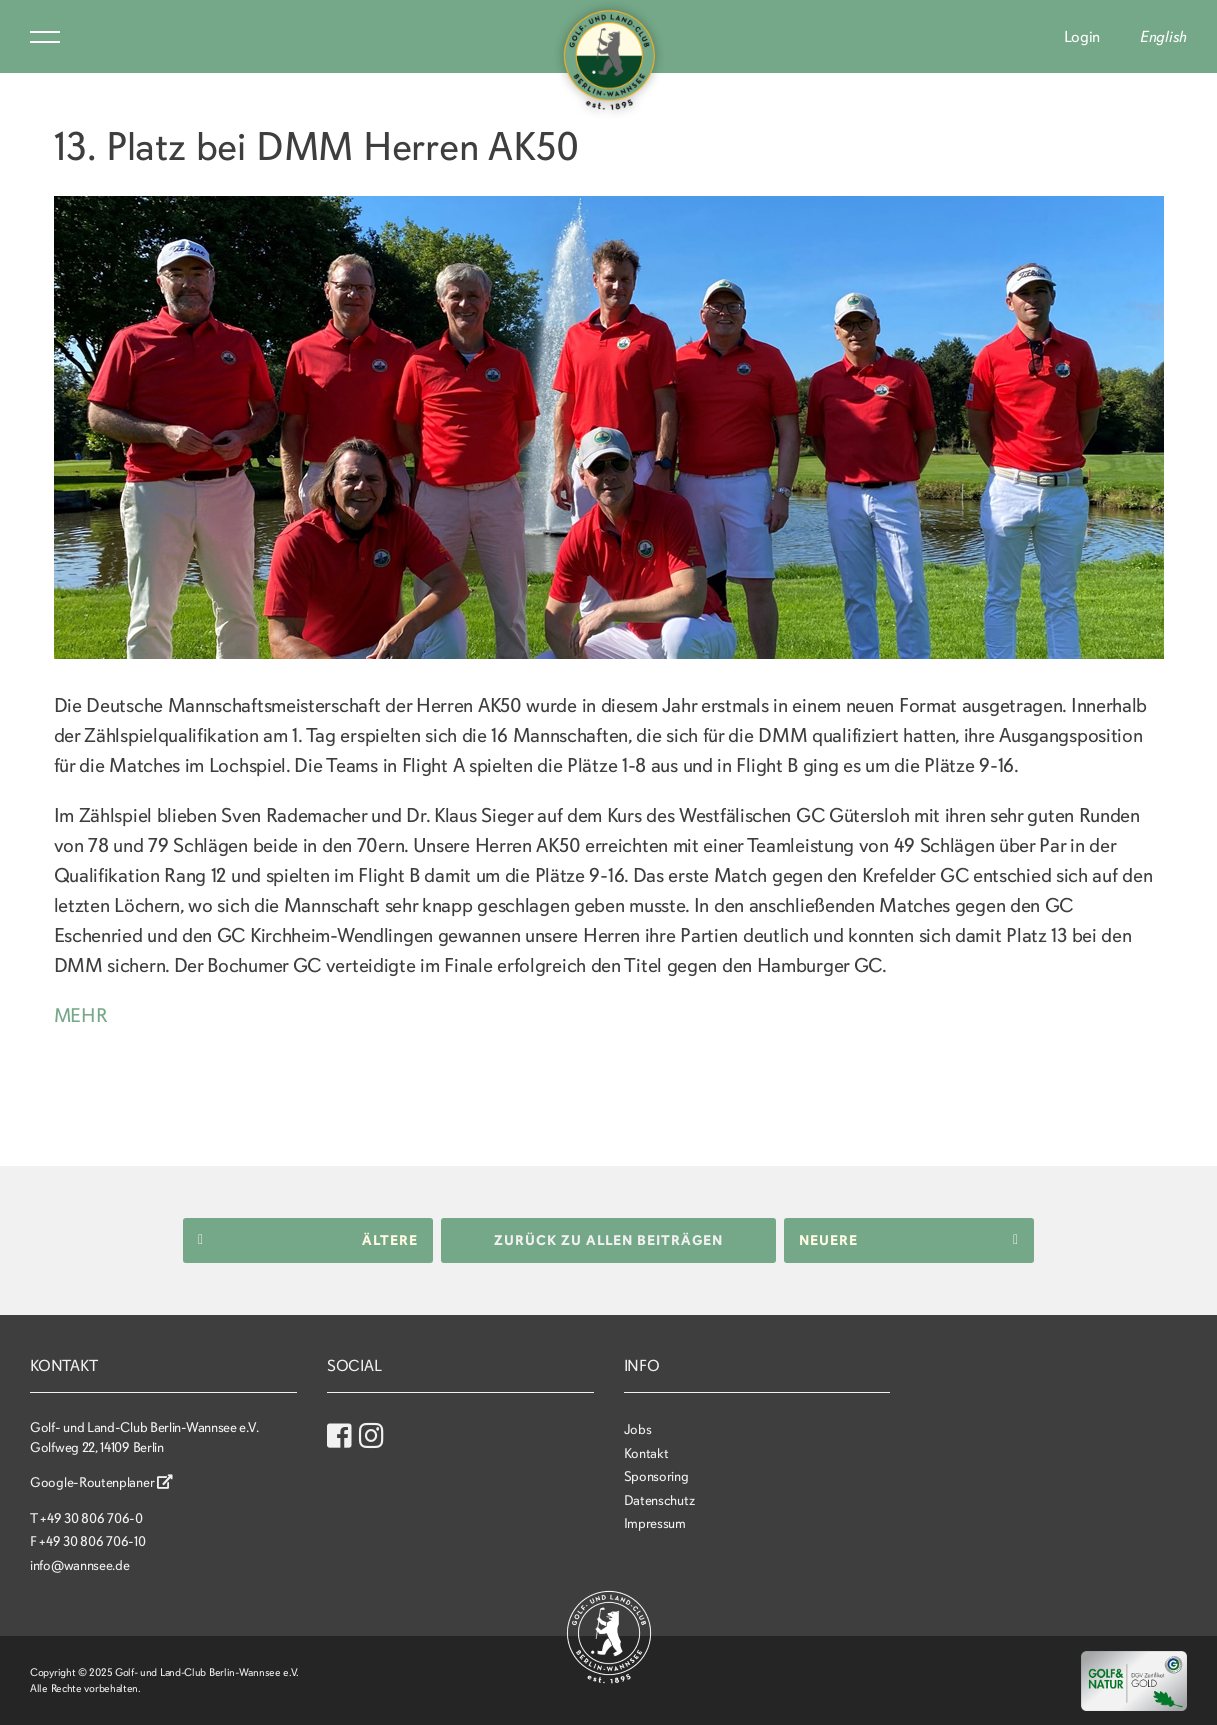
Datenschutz (659, 1499)
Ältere (308, 1239)
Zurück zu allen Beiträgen (608, 1239)
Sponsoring (656, 1476)
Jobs (638, 1428)
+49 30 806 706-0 (91, 1517)
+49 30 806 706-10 (92, 1541)
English (1163, 37)
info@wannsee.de (80, 1564)
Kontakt (646, 1452)
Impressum (655, 1523)
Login (1082, 37)
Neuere (909, 1239)
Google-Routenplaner (101, 1482)
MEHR (81, 1015)
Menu (45, 37)
